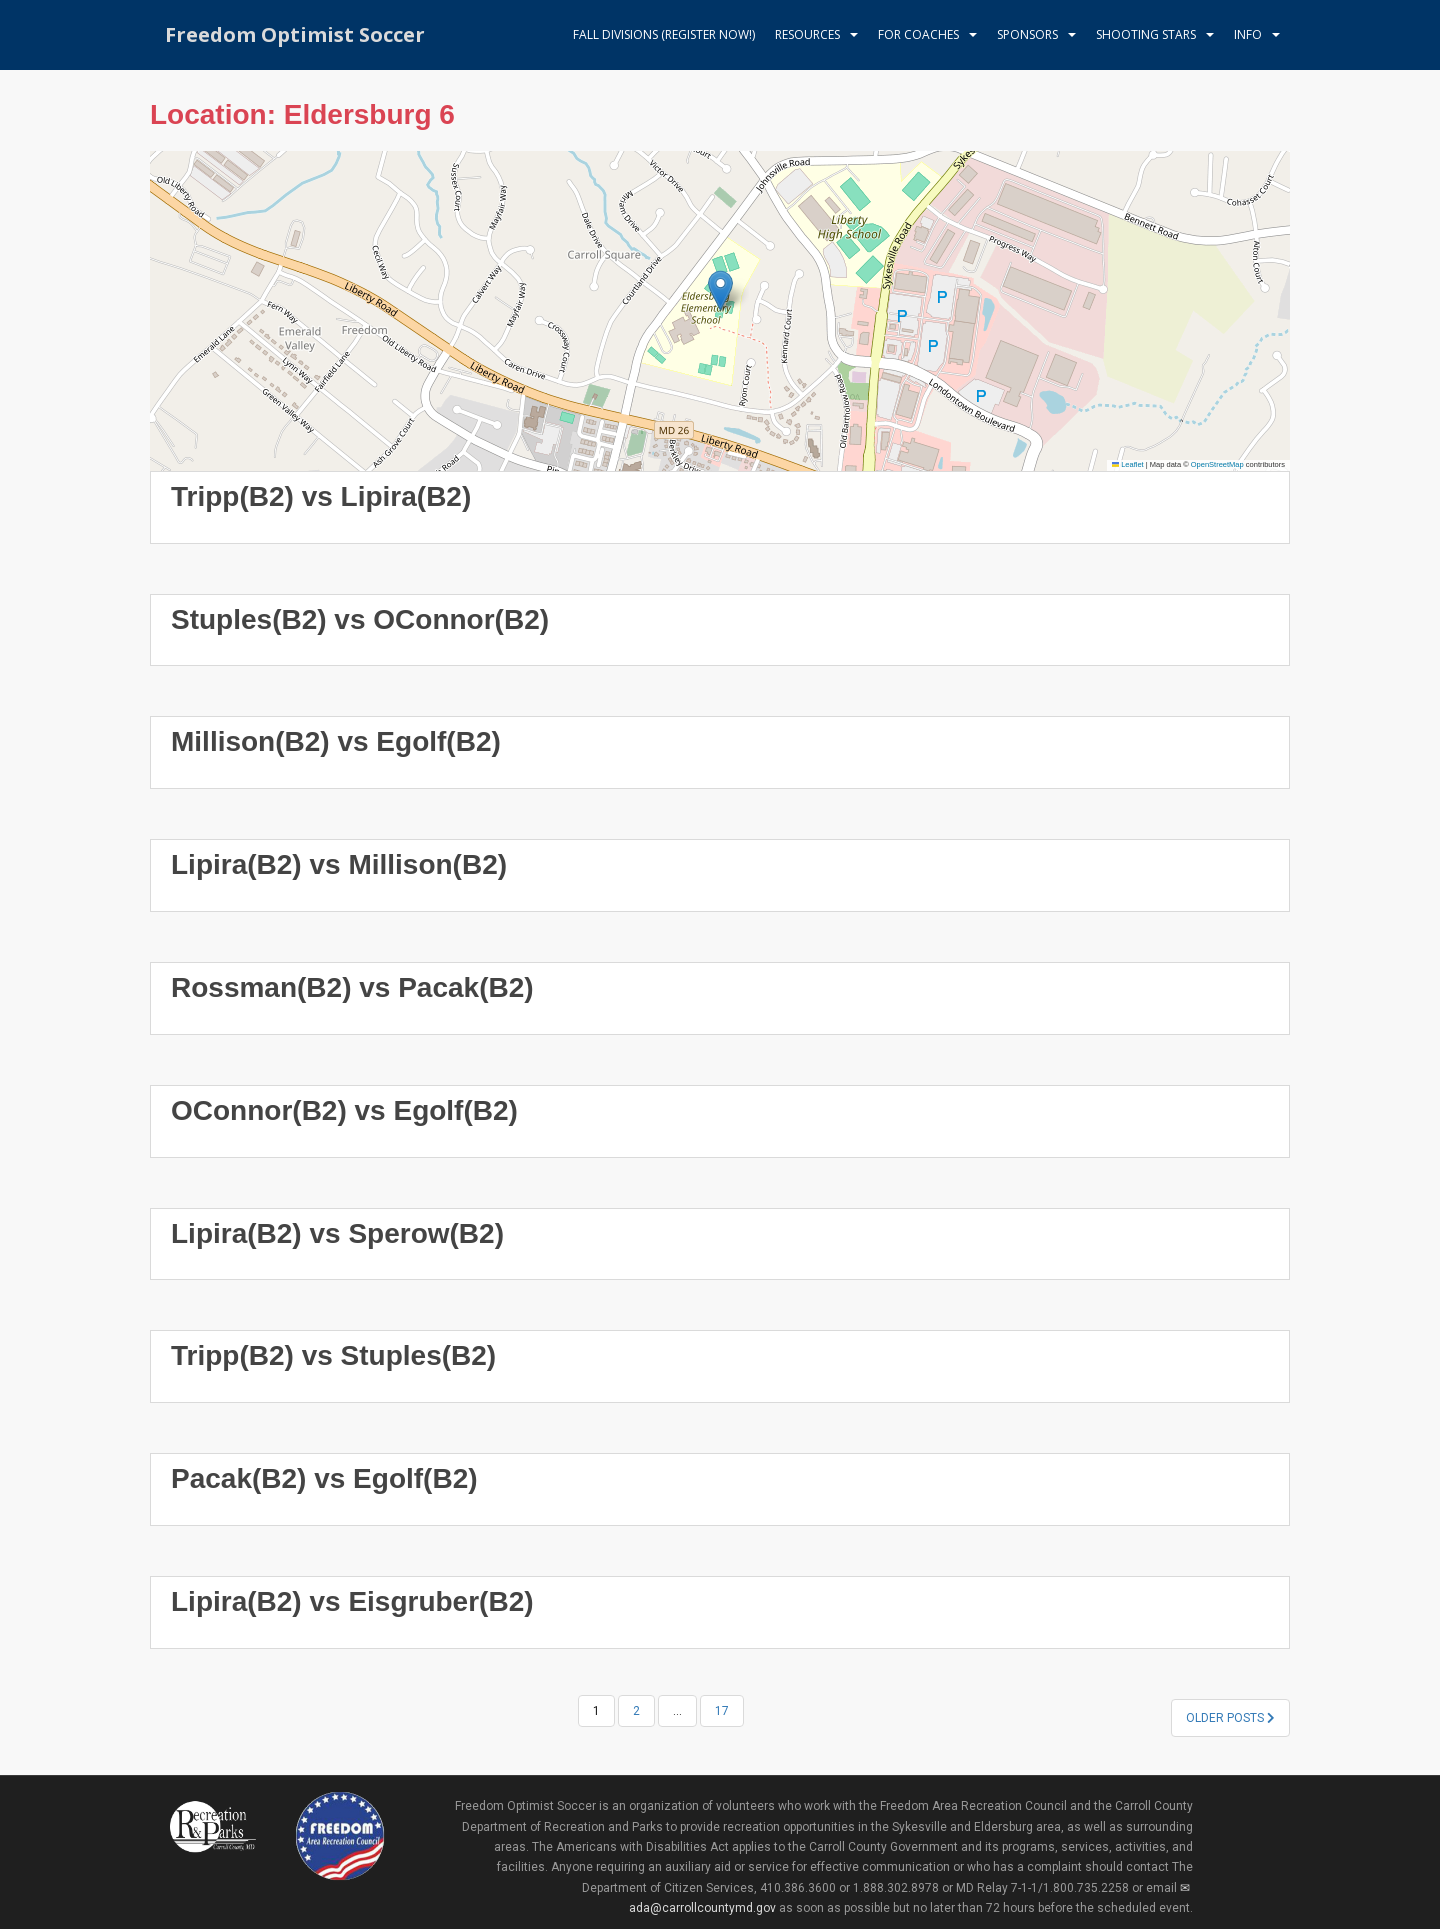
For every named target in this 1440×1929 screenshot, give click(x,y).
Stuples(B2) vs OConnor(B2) (360, 619)
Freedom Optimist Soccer (295, 34)
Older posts (1230, 1718)
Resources (807, 34)
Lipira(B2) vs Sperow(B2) (337, 1233)
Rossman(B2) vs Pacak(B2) (352, 987)
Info (1248, 34)
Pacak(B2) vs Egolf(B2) (324, 1478)
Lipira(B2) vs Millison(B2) (339, 864)
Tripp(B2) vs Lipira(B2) (321, 496)
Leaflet (1128, 464)
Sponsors (1027, 34)
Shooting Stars (1146, 34)
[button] (720, 290)
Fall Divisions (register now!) (664, 34)
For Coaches (918, 34)
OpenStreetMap (1217, 464)
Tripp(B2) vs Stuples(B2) (333, 1355)
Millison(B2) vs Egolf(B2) (336, 741)
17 (722, 1711)
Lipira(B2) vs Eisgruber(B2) (352, 1601)
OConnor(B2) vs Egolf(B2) (344, 1110)
